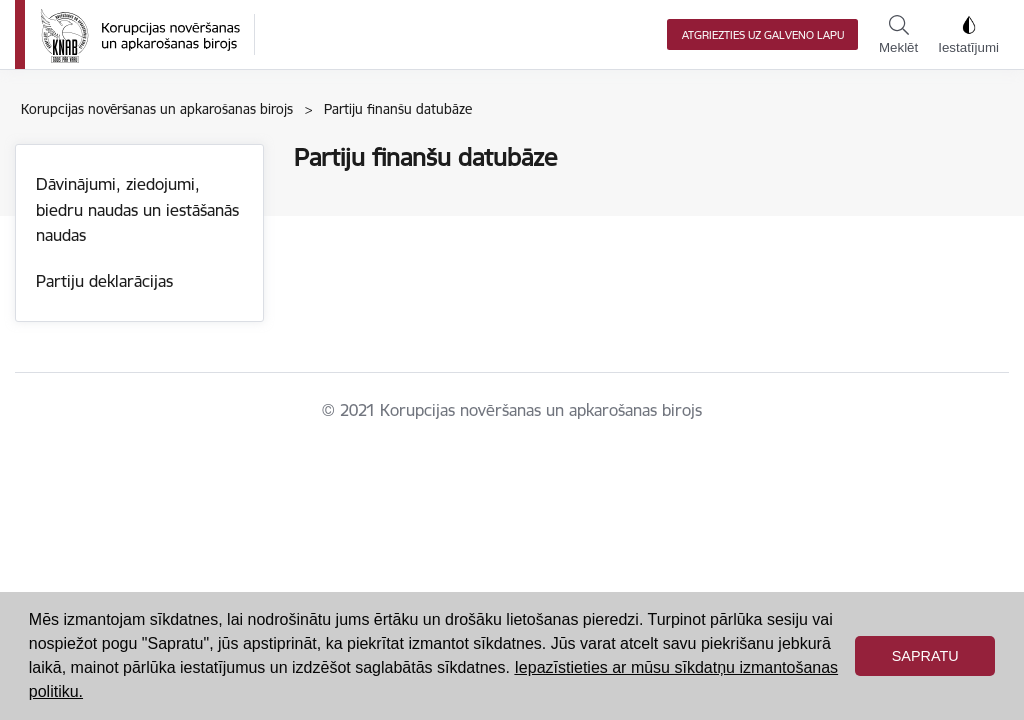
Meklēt (898, 35)
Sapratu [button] (925, 656)
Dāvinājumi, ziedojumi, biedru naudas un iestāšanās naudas (137, 209)
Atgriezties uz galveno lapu (763, 35)
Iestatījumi (968, 35)
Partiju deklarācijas (104, 281)
